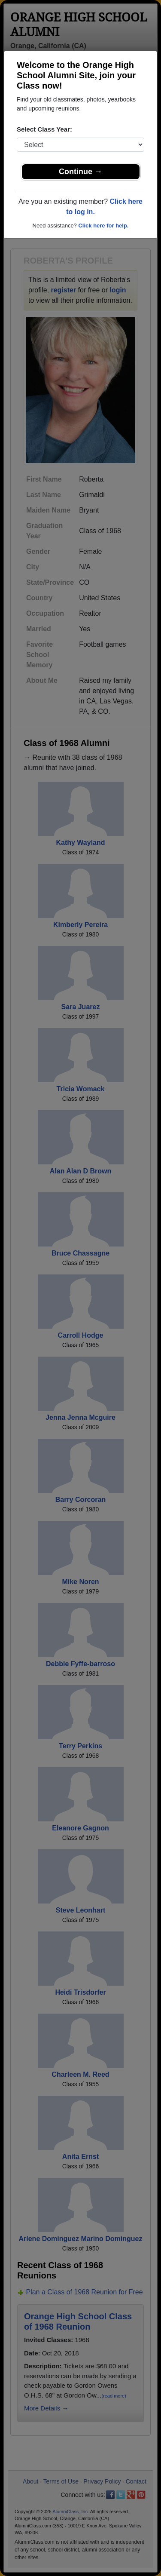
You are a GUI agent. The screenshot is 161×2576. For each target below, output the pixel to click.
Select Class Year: (44, 129)
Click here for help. (103, 225)
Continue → (80, 171)
